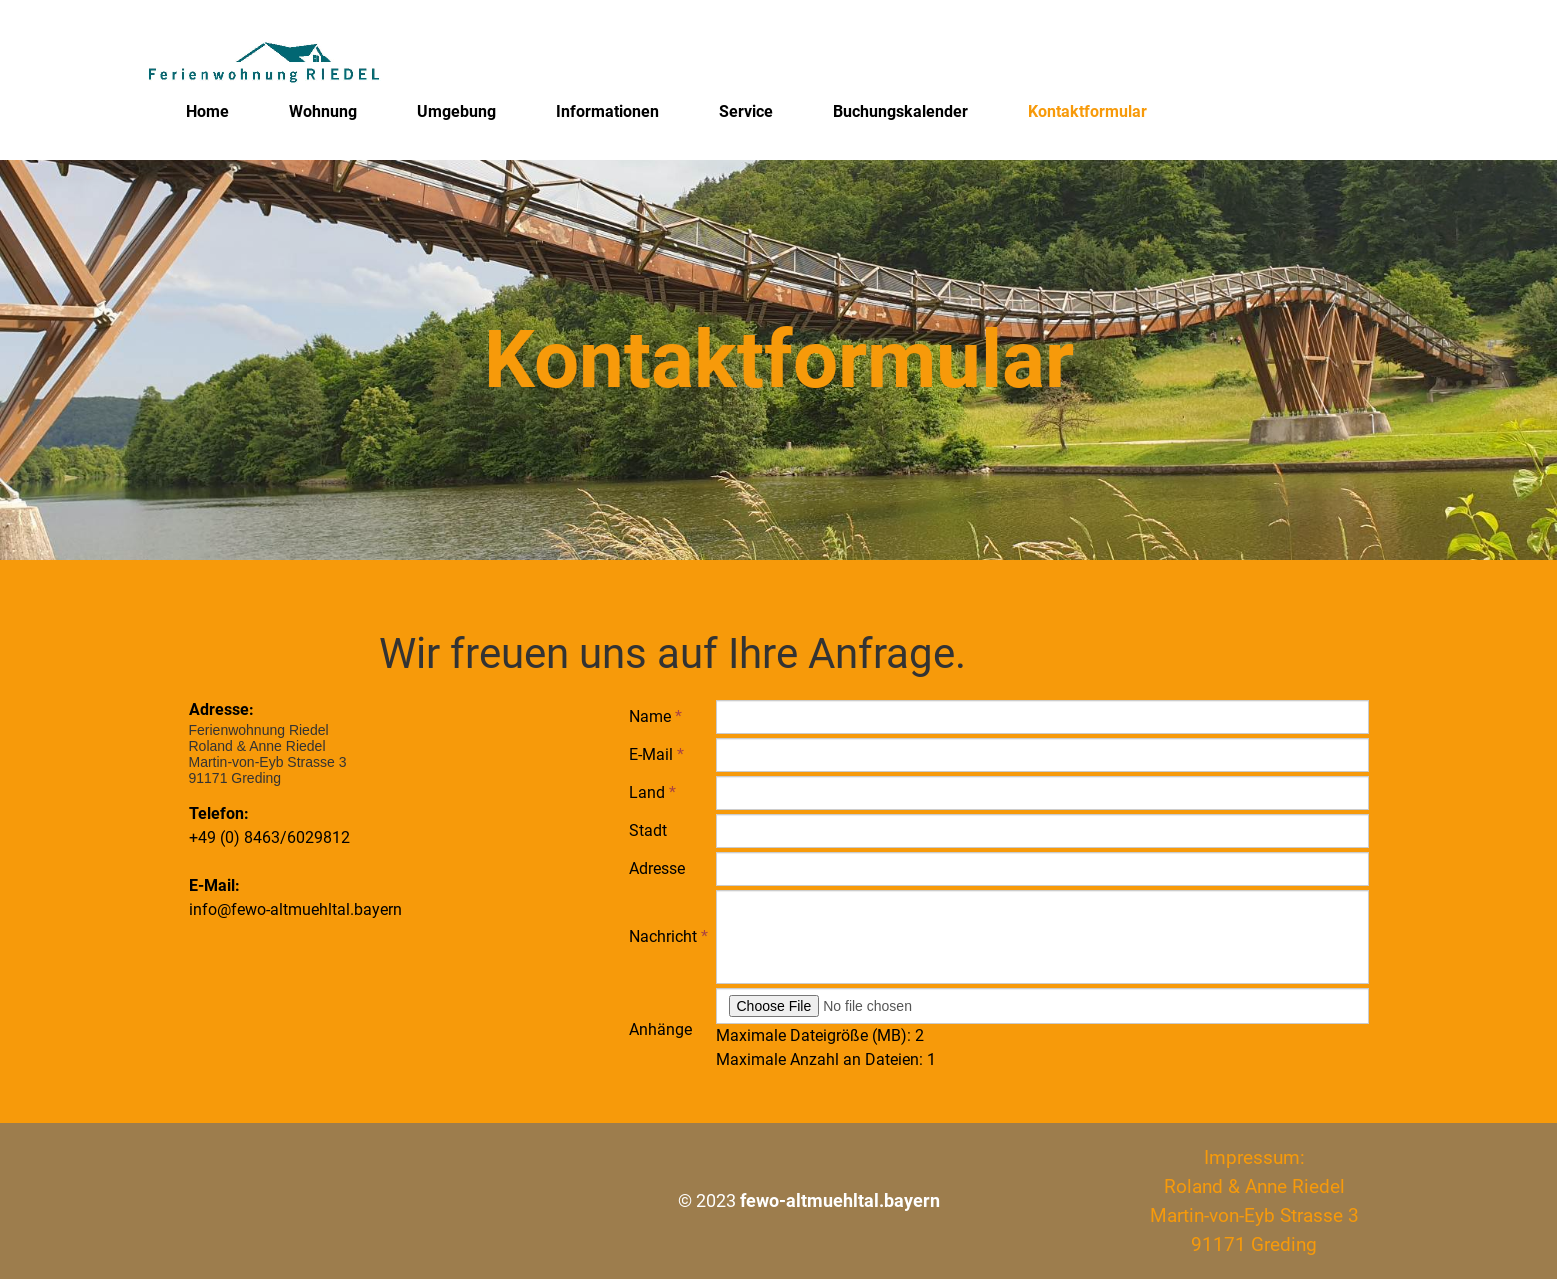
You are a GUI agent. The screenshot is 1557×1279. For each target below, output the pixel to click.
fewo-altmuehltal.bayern (840, 1200)
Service (746, 111)
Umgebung (456, 111)
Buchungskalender (900, 111)
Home (207, 111)
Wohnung (323, 111)
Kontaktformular (1087, 111)
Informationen (607, 111)
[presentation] (868, 1115)
